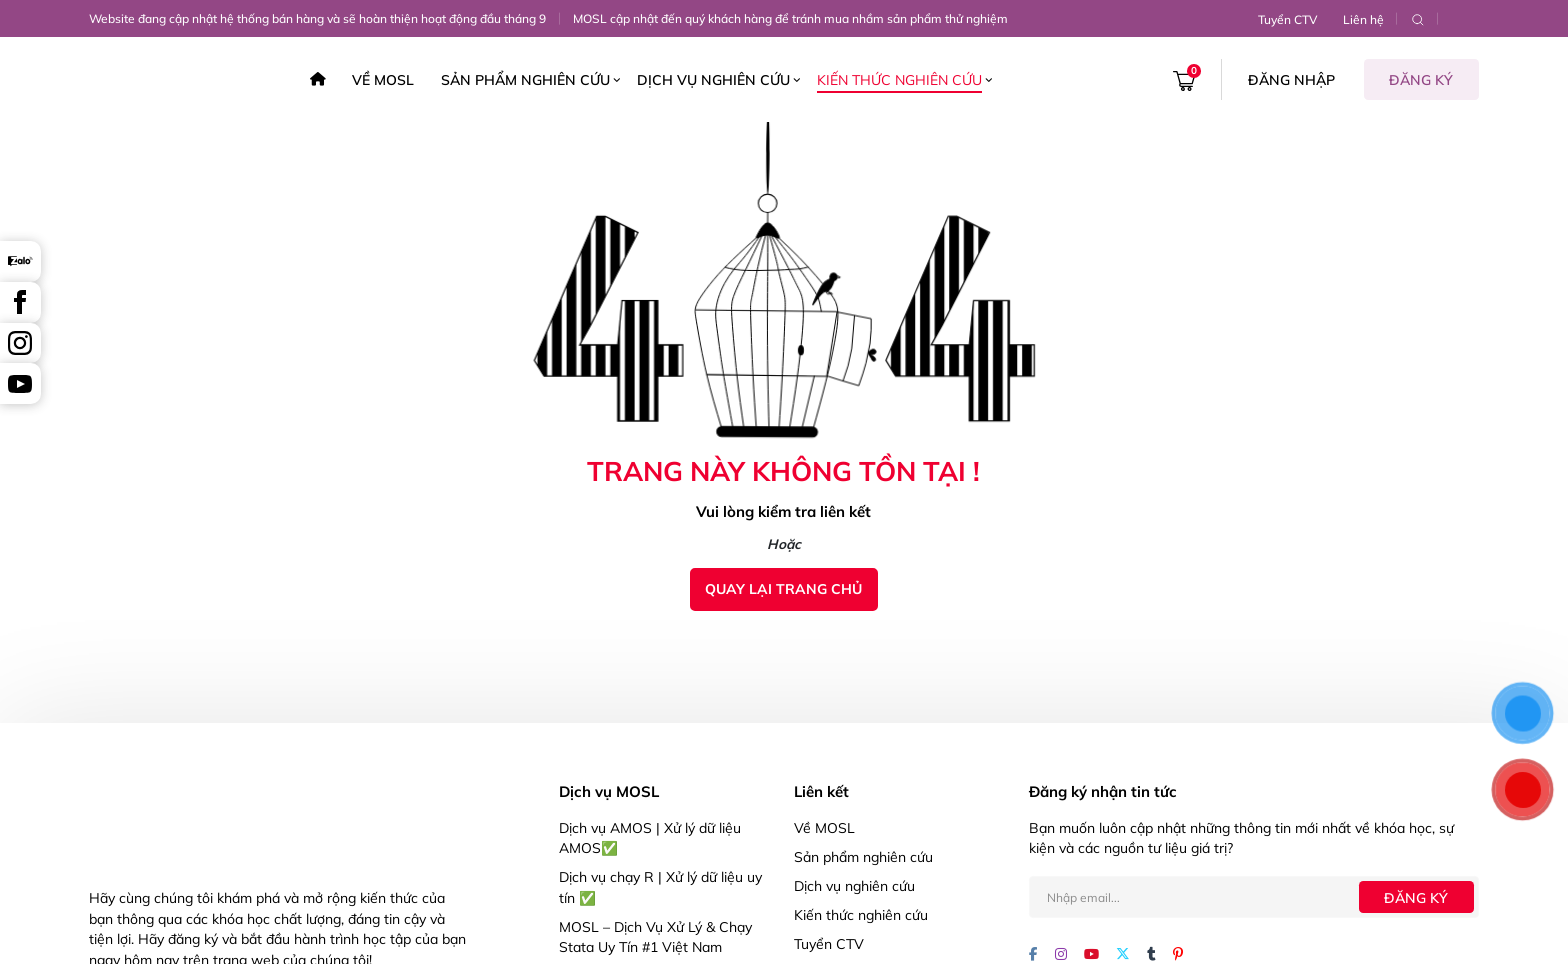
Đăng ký (1421, 79)
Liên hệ (1363, 19)
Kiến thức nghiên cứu (899, 79)
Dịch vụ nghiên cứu (713, 79)
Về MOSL (383, 79)
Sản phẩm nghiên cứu (525, 79)
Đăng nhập (1291, 79)
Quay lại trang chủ (783, 588)
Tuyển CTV (1287, 19)
